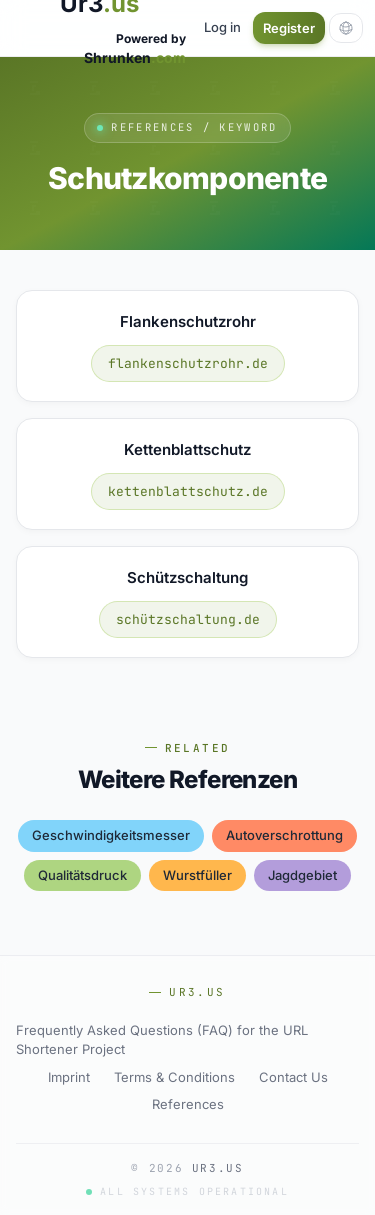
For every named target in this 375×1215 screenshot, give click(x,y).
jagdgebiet (302, 875)
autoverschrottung (284, 835)
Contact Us (293, 1077)
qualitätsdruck (82, 875)
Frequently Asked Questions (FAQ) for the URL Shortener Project (162, 1040)
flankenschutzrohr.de (188, 363)
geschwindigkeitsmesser (111, 835)
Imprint (69, 1077)
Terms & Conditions (174, 1077)
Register (289, 28)
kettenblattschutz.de (188, 491)
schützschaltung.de (188, 619)
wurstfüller (197, 875)
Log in (222, 27)
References (188, 1104)
